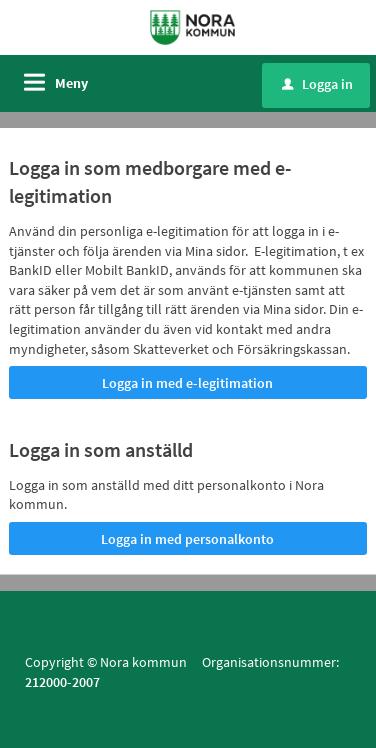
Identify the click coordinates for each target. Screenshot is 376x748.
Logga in (317, 84)
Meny (71, 83)
